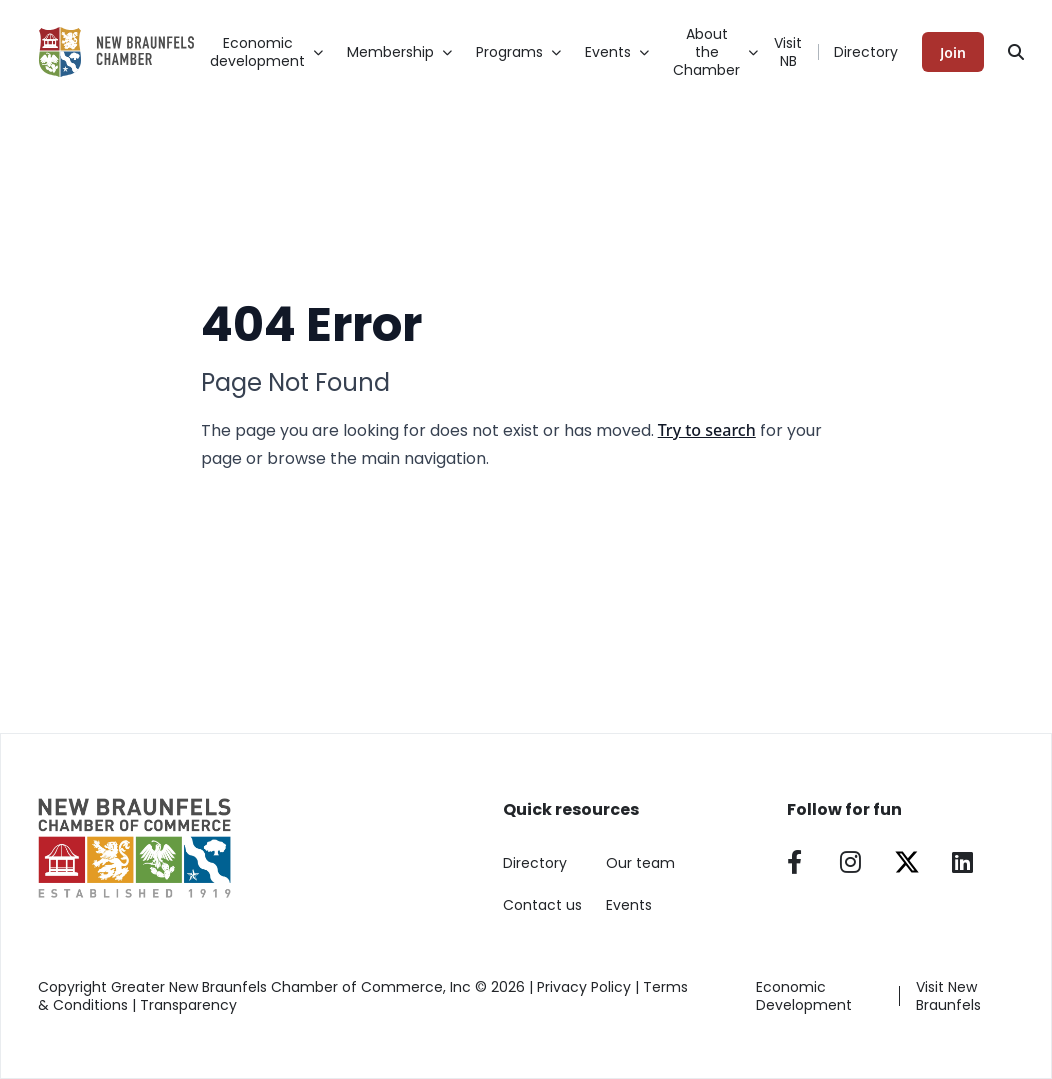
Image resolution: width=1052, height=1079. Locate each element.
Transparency (188, 1005)
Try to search (707, 430)
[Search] (1016, 52)
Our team (640, 863)
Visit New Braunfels (948, 996)
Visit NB (788, 52)
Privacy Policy (584, 987)
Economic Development (804, 996)
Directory (866, 52)
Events (629, 905)
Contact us (542, 905)
